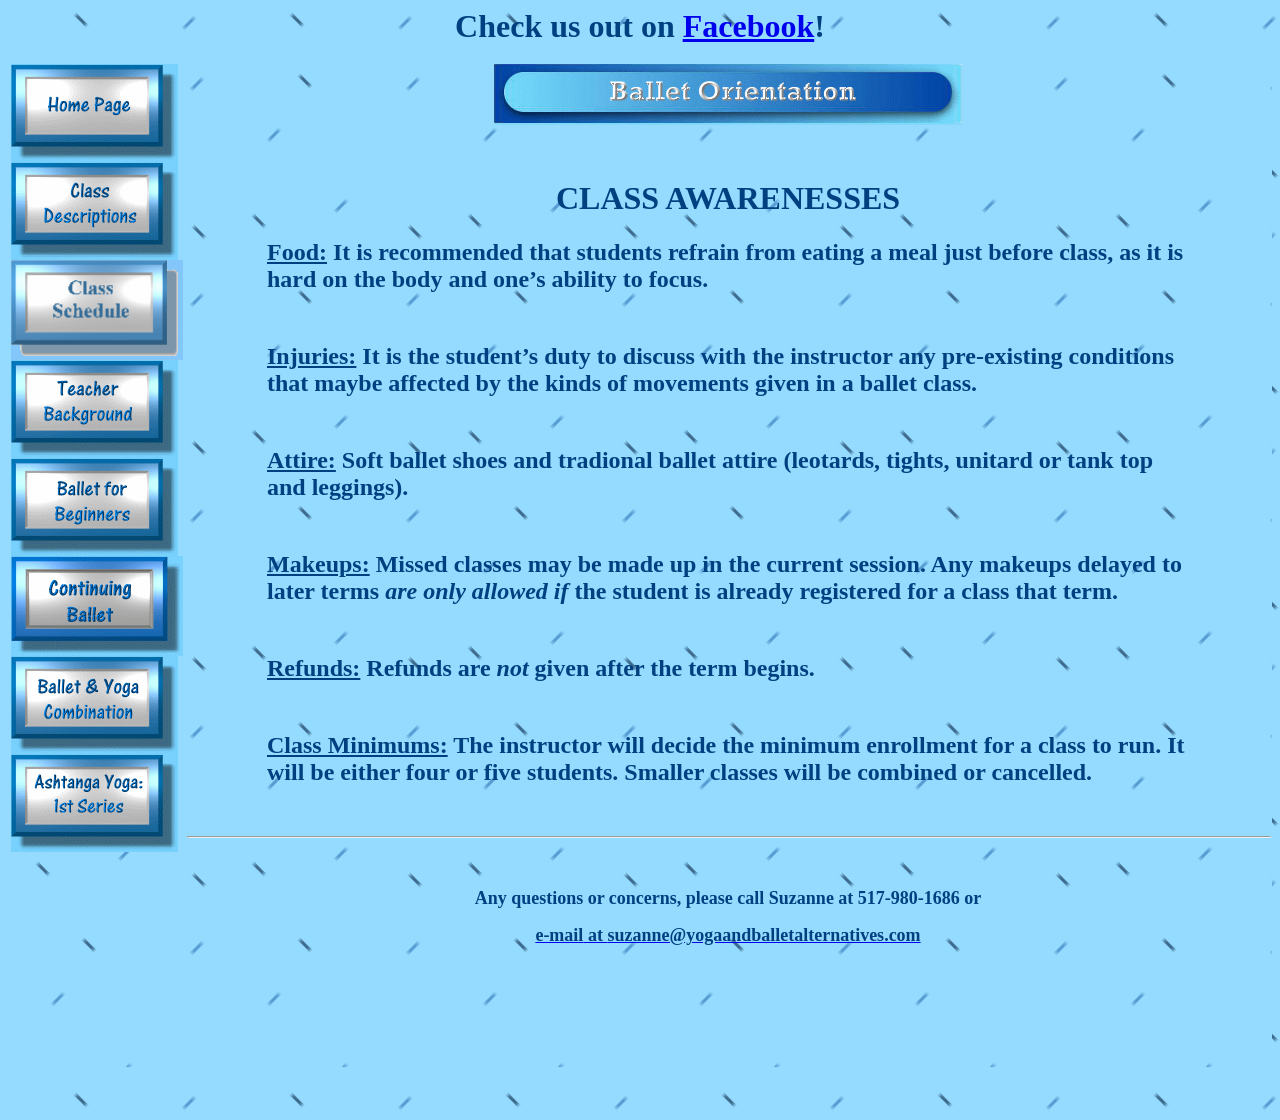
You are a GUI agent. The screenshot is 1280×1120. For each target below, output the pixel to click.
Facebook (749, 26)
